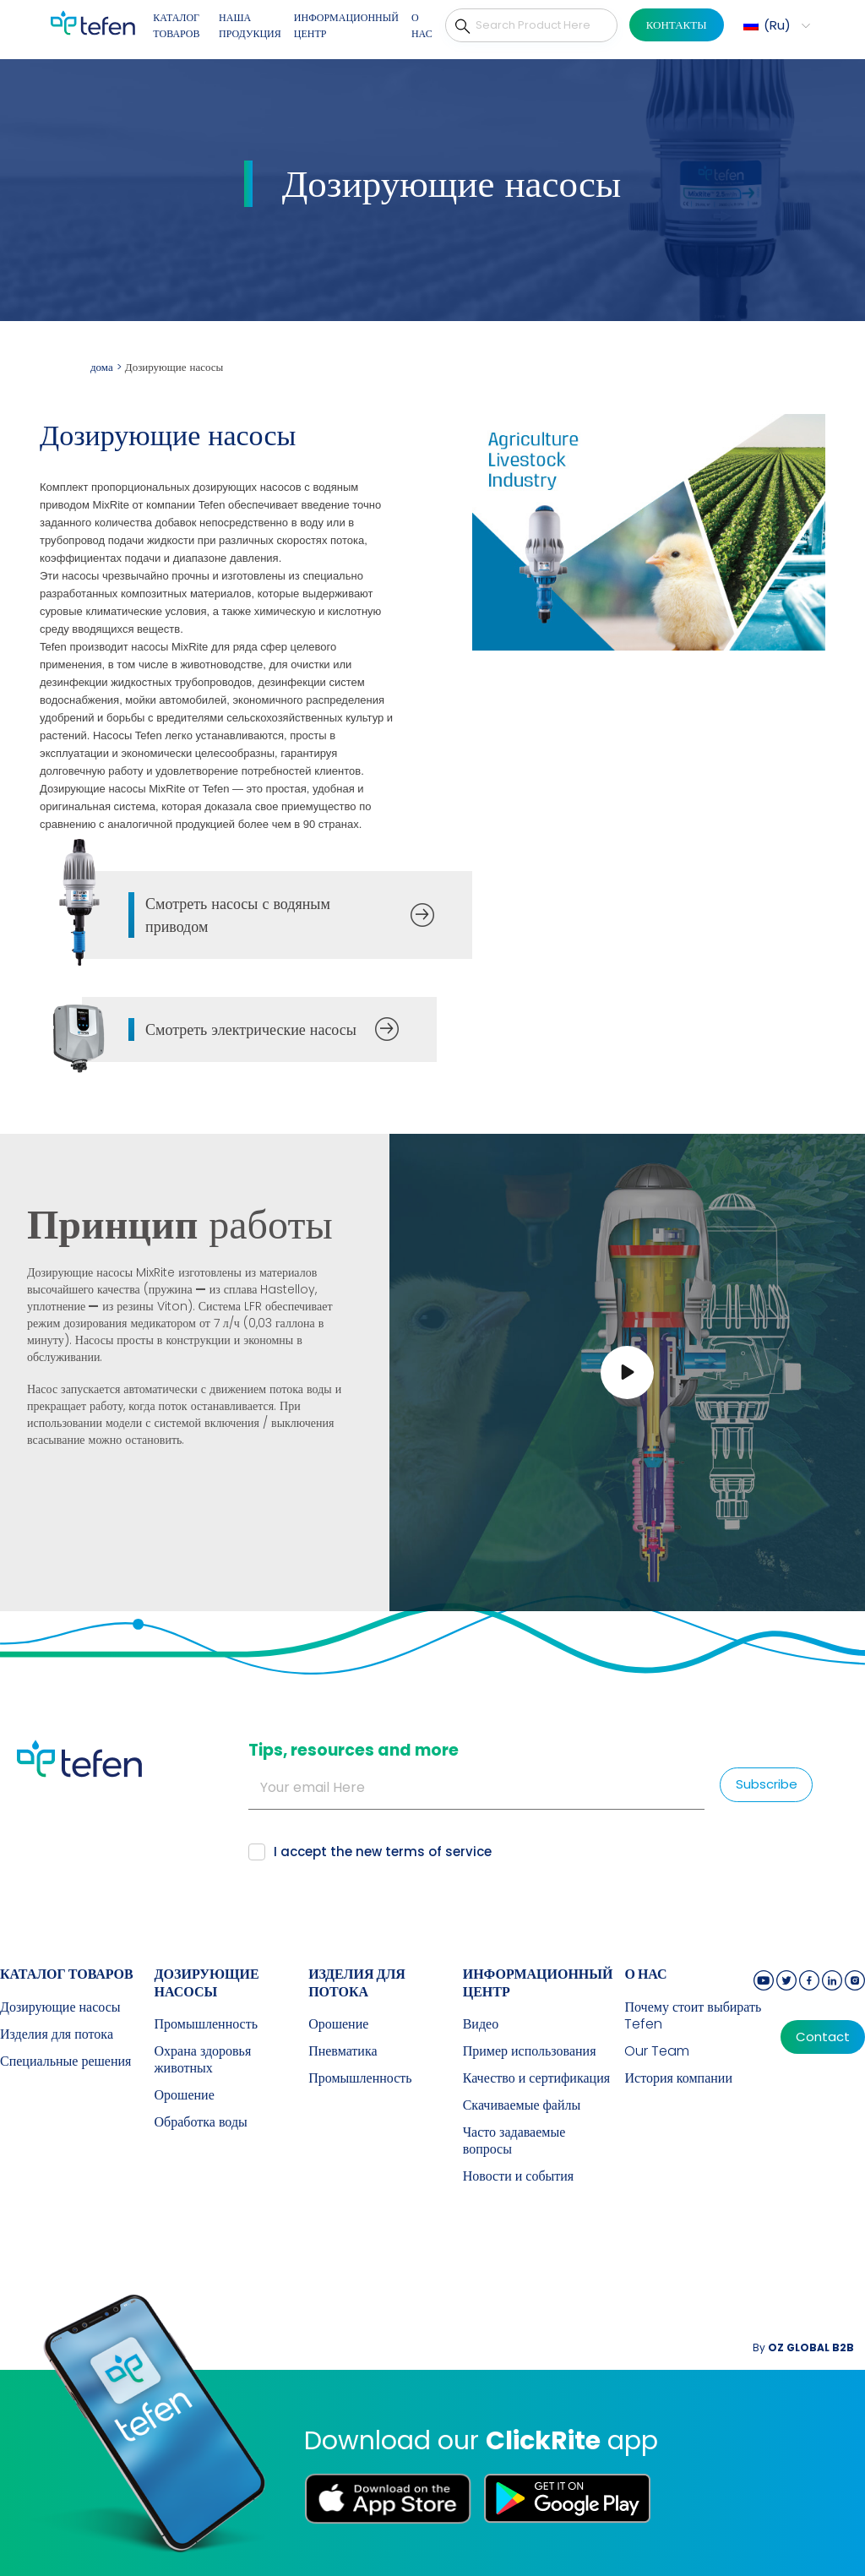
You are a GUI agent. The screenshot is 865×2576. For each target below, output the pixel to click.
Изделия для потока (56, 2034)
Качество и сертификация (536, 2078)
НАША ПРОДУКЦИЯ (250, 25)
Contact (823, 2037)
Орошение (185, 2095)
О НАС (421, 25)
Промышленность (206, 2024)
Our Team (656, 2051)
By (803, 2347)
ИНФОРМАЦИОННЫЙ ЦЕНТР (346, 25)
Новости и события (518, 2176)
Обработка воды (201, 2122)
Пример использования (529, 2051)
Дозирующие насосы (60, 2007)
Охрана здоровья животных (203, 2060)
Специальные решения (65, 2061)
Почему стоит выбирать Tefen (692, 2016)
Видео (480, 2024)
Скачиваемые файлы (522, 2105)
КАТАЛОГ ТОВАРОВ (176, 25)
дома (101, 367)
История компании (678, 2078)
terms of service (438, 1851)
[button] (774, 25)
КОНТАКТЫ (676, 25)
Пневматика (342, 2051)
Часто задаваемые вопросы (514, 2141)
